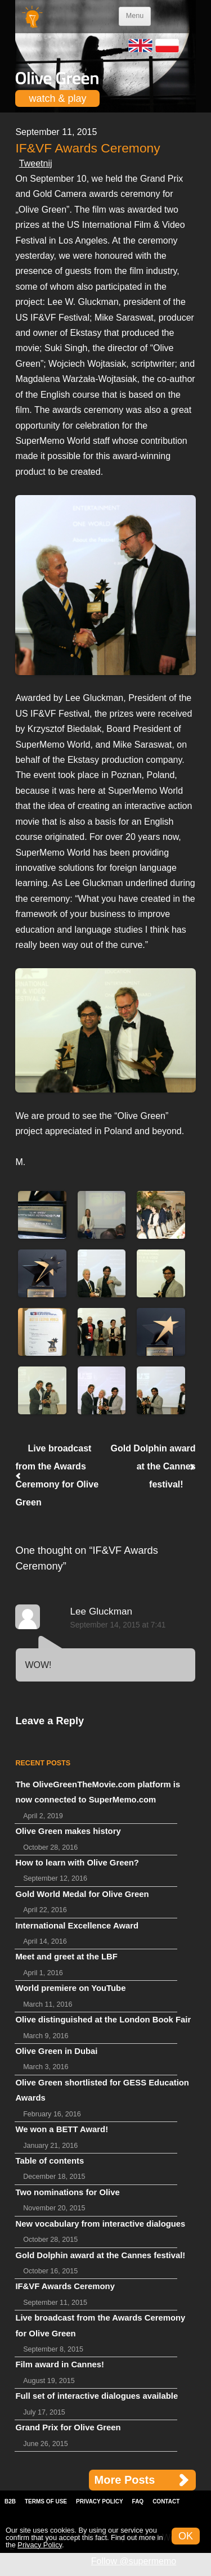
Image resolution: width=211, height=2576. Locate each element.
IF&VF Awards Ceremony (65, 2286)
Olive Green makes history (67, 1831)
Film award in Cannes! (59, 2364)
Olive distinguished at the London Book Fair (103, 2019)
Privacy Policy (99, 2501)
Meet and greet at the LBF (66, 1956)
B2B (10, 2501)
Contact (165, 2501)
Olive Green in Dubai (56, 2051)
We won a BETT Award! (61, 2129)
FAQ (138, 2501)
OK (185, 2536)
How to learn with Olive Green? (76, 1862)
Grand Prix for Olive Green (67, 2427)
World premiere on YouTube (70, 1988)
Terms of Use (46, 2501)
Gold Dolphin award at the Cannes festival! (152, 1466)
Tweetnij (35, 163)
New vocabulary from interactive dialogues (100, 2223)
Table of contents (49, 2160)
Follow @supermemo (133, 2561)
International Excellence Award (76, 1925)
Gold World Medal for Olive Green (82, 1894)
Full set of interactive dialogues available (96, 2395)
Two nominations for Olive (67, 2192)
